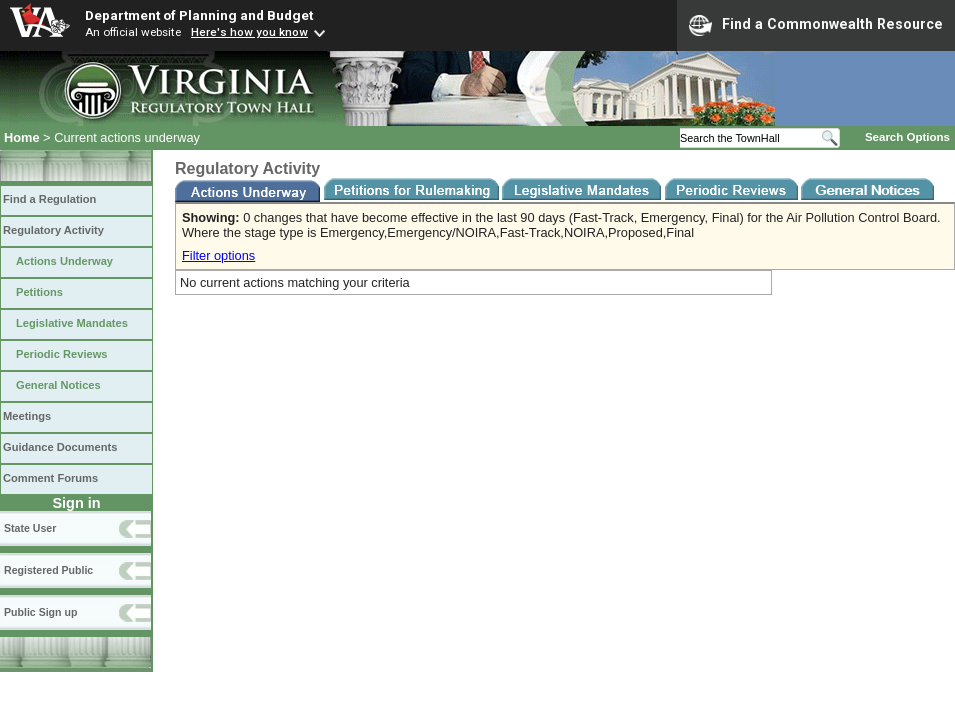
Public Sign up (40, 612)
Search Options (907, 137)
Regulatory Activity (53, 230)
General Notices (58, 385)
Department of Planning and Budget (199, 15)
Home (22, 137)
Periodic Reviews (62, 354)
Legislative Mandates (72, 323)
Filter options (218, 255)
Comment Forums (50, 478)
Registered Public (48, 570)
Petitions (39, 292)
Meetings (27, 416)
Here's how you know (249, 32)
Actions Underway (64, 261)
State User (30, 528)
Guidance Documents (60, 447)
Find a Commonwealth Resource (816, 25)
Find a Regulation (49, 199)
